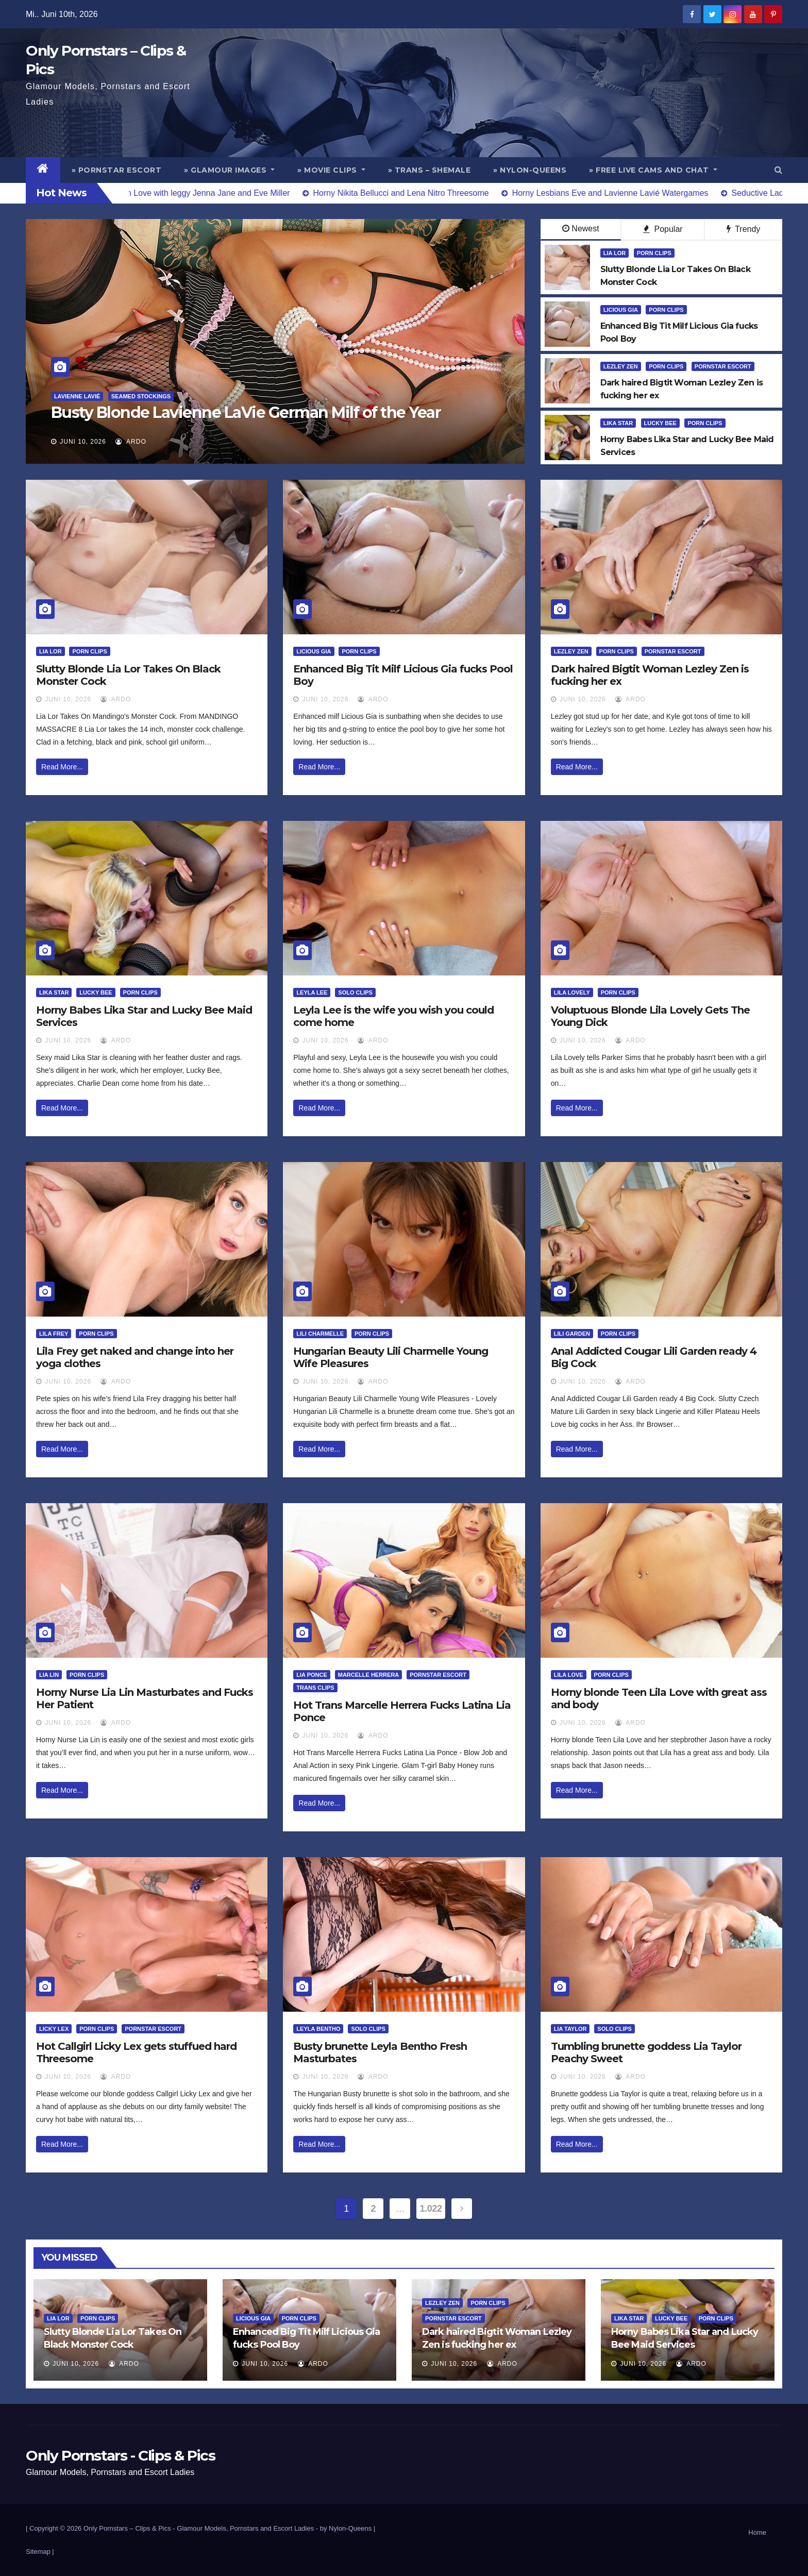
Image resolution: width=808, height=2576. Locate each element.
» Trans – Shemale (429, 170)
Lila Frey (53, 1334)
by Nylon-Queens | (347, 2528)
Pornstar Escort (723, 366)
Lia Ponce (311, 1675)
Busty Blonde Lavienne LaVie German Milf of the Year (246, 412)
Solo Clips (355, 992)
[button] (778, 169)
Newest (580, 228)
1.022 (430, 2208)
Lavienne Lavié (77, 396)
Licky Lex (54, 2029)
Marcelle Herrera (368, 1675)
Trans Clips (315, 1688)
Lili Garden (572, 1334)
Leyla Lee (311, 992)
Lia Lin (49, 1675)
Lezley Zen (620, 366)
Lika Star (618, 423)
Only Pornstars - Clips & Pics (120, 2455)
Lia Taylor (570, 2029)
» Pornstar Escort (117, 170)
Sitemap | (40, 2551)
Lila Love (568, 1675)
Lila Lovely (572, 992)
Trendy (743, 229)
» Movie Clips (331, 170)
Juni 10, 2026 (83, 441)
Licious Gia (620, 310)
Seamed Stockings (141, 396)
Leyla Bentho (318, 2029)
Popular (663, 229)
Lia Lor (614, 253)
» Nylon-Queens (529, 170)
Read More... (62, 767)
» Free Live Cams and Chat (653, 170)
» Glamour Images (229, 170)
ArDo (130, 441)
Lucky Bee (660, 423)
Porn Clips (654, 253)
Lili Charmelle (320, 1334)
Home (757, 2532)
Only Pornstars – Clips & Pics (127, 2528)
